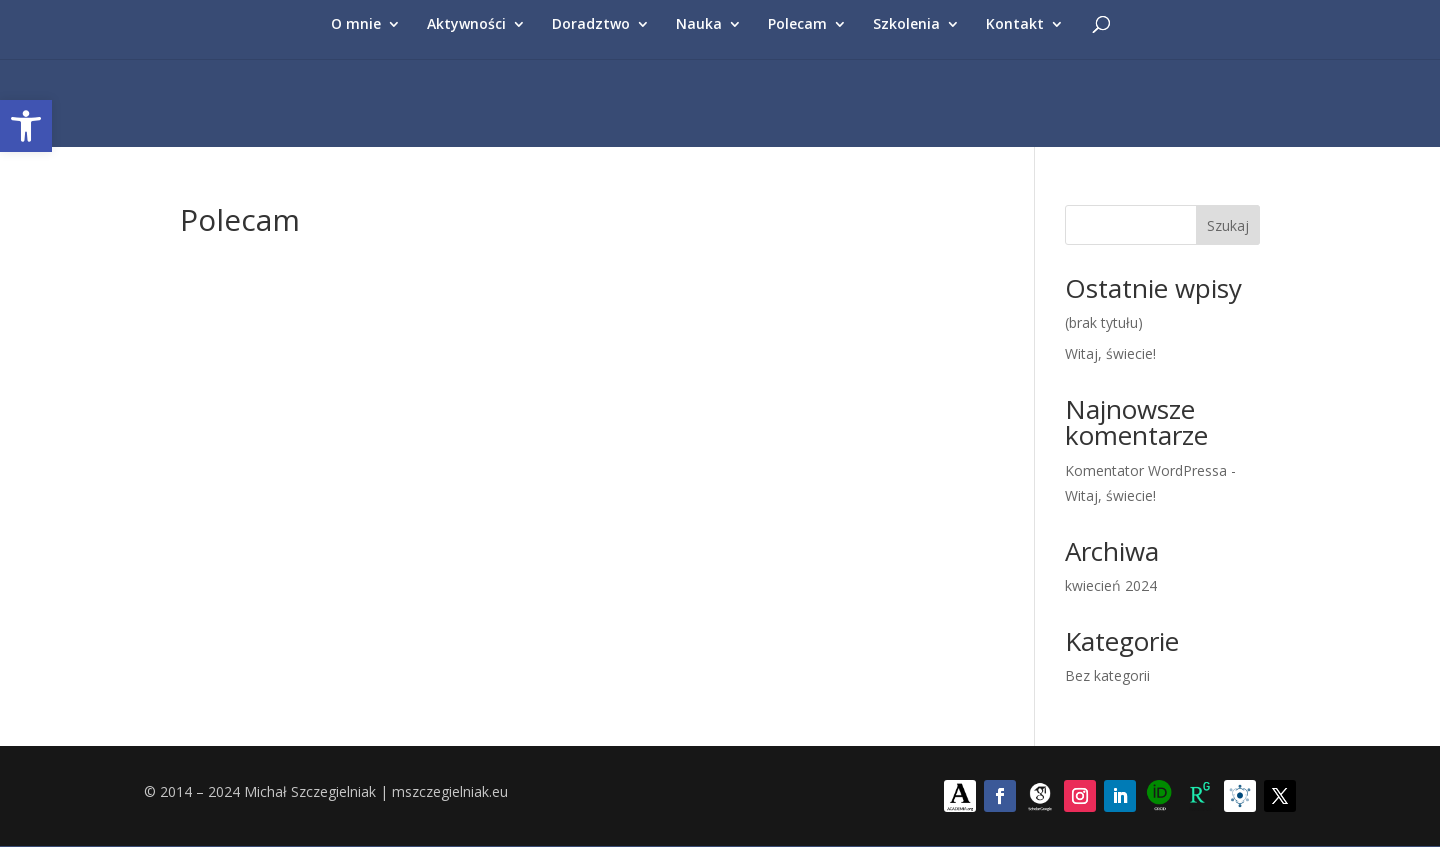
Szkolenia (906, 25)
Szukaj (1228, 225)
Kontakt (1015, 25)
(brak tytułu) (1104, 322)
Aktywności (466, 25)
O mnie (356, 25)
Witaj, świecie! (1110, 353)
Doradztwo (591, 25)
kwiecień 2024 (1111, 585)
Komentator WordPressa (1146, 470)
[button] (26, 126)
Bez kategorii (1107, 675)
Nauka (699, 25)
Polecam (797, 25)
